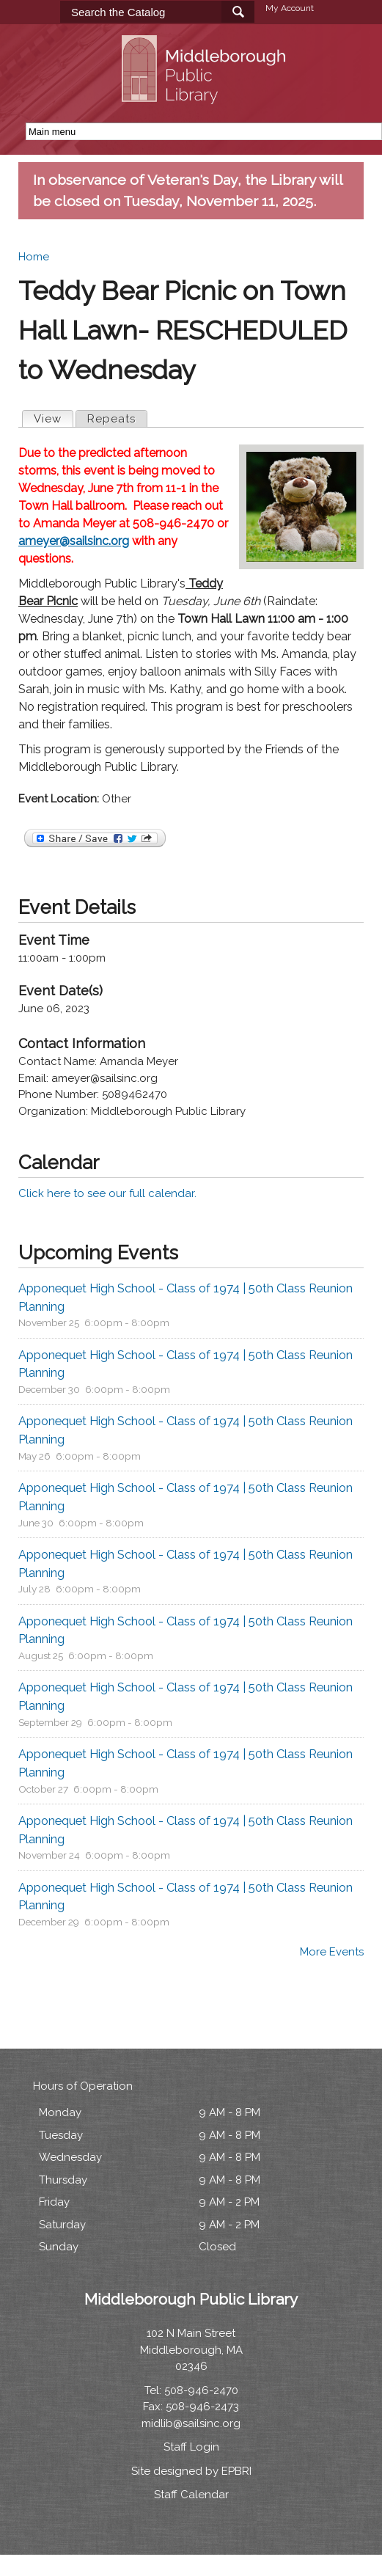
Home (33, 256)
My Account (289, 8)
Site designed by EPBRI (191, 2471)
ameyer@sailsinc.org (73, 541)
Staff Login (191, 2447)
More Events (332, 1951)
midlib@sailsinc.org (191, 2423)
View (53, 418)
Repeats (111, 418)
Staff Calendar (191, 2494)
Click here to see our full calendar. (107, 1193)
